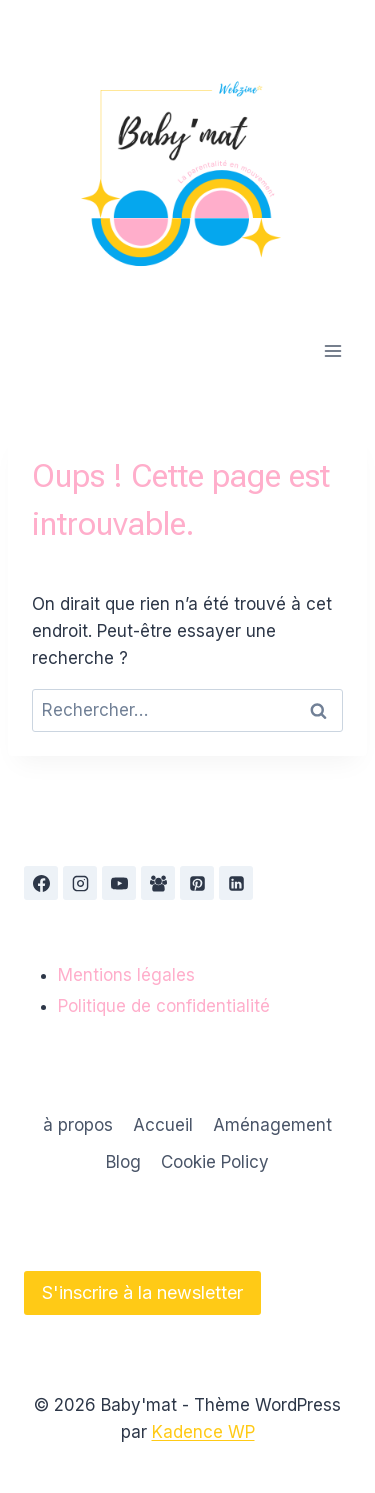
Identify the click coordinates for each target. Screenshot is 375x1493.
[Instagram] (80, 883)
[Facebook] (41, 883)
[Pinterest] (197, 883)
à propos (78, 1125)
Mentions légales (126, 975)
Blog (123, 1162)
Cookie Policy (215, 1162)
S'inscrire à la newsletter (142, 1292)
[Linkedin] (236, 883)
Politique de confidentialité (164, 1006)
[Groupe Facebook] (158, 883)
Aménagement (272, 1125)
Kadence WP (203, 1432)
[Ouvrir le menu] (332, 350)
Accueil (163, 1125)
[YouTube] (119, 883)
